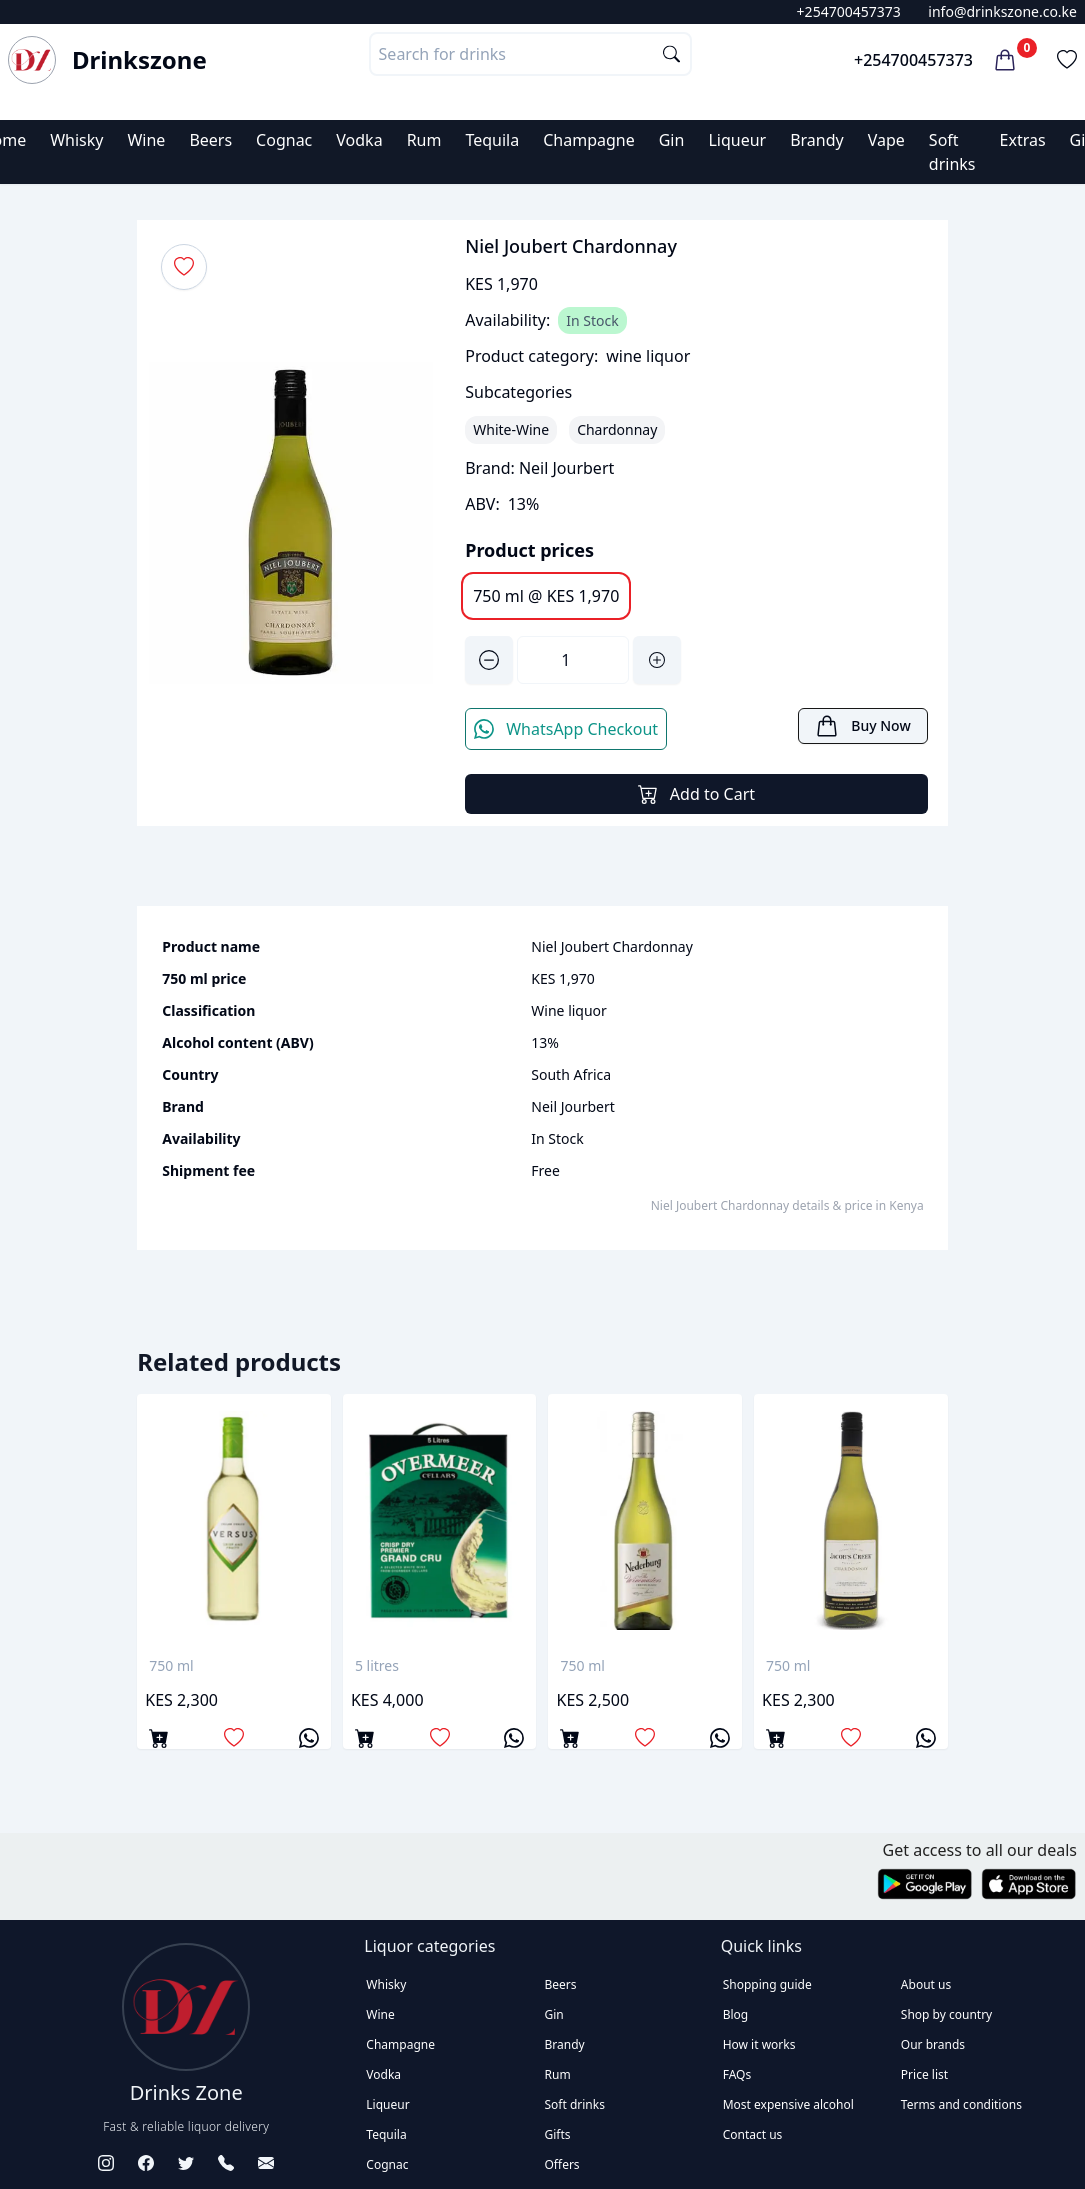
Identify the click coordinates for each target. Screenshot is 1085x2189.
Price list (924, 2074)
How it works (759, 2044)
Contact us (753, 2134)
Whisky (76, 140)
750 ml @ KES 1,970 (546, 596)
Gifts (558, 2134)
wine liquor (648, 356)
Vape (886, 140)
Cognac (284, 140)
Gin (672, 140)
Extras (1023, 140)
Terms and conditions (961, 2104)
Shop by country (946, 2014)
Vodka (359, 140)
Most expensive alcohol (788, 2104)
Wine (146, 140)
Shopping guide (767, 1984)
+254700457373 (849, 11)
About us (926, 1984)
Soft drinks (575, 2104)
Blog (736, 2014)
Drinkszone (139, 60)
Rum (424, 140)
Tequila (492, 140)
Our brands (933, 2044)
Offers (562, 2164)
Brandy (817, 140)
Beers (210, 140)
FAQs (737, 2074)
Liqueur (737, 140)
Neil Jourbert (566, 468)
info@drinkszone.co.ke (1002, 11)
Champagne (589, 140)
